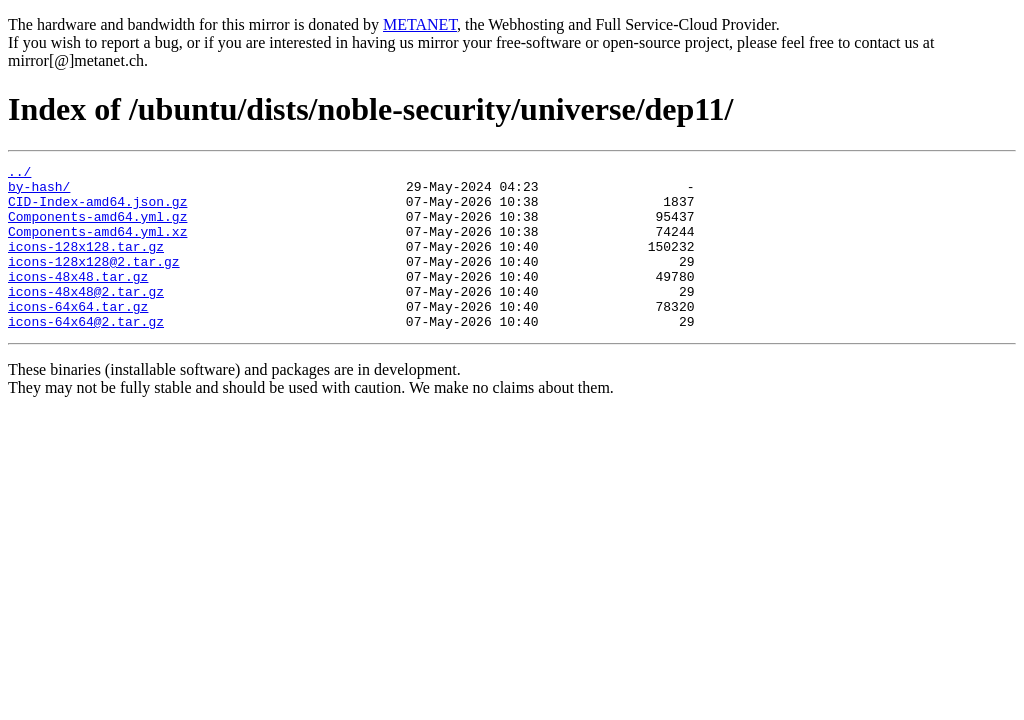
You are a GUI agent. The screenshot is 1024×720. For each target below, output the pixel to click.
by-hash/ (39, 192)
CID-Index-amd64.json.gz (97, 210)
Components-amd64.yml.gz (97, 228)
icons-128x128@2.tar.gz (94, 282)
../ (19, 174)
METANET (420, 24)
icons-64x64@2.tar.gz (86, 354)
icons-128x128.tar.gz (86, 264)
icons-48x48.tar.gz (78, 300)
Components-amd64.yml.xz (97, 246)
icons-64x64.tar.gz (78, 336)
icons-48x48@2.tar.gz (86, 318)
